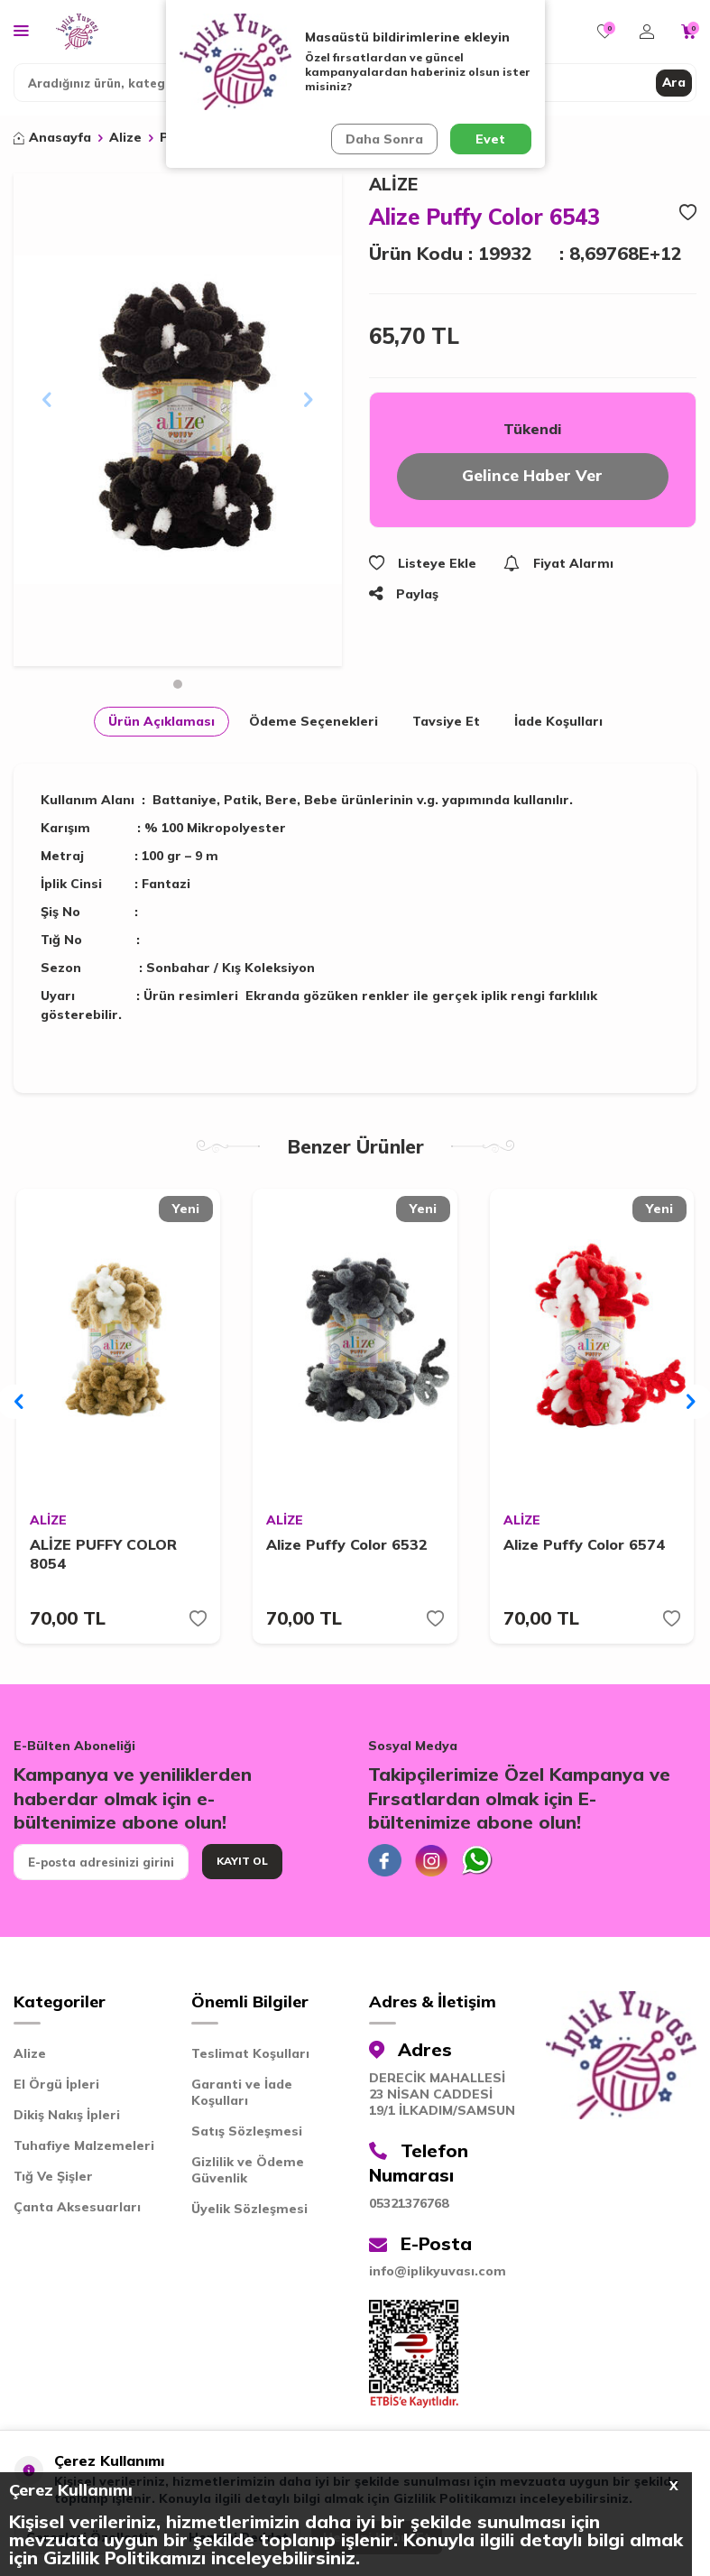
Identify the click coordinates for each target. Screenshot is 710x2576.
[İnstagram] (436, 1865)
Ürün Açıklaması (161, 721)
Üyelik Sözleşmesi (249, 2215)
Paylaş (403, 596)
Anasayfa (52, 137)
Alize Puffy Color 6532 (347, 1546)
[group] (178, 419)
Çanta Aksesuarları (77, 2213)
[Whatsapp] (485, 1865)
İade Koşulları (558, 721)
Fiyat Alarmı (558, 565)
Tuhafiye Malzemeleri (84, 2152)
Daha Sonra (383, 139)
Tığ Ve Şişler (53, 2182)
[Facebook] (386, 1865)
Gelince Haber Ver (532, 477)
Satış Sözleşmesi (246, 2137)
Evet (490, 139)
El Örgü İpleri (56, 2090)
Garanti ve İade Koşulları (241, 2098)
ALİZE (393, 184)
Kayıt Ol (242, 1864)
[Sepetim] (688, 31)
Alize (125, 137)
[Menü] (21, 29)
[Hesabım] (647, 31)
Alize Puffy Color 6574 (584, 1546)
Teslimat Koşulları (250, 2060)
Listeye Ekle (422, 565)
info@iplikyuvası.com (437, 2278)
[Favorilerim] (605, 31)
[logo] (77, 32)
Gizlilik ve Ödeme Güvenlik (247, 2176)
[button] (177, 684)
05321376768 (408, 2209)
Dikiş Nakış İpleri (67, 2121)
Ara (673, 82)
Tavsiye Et (446, 721)
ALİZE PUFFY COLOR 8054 (103, 1555)
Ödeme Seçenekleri (313, 721)
